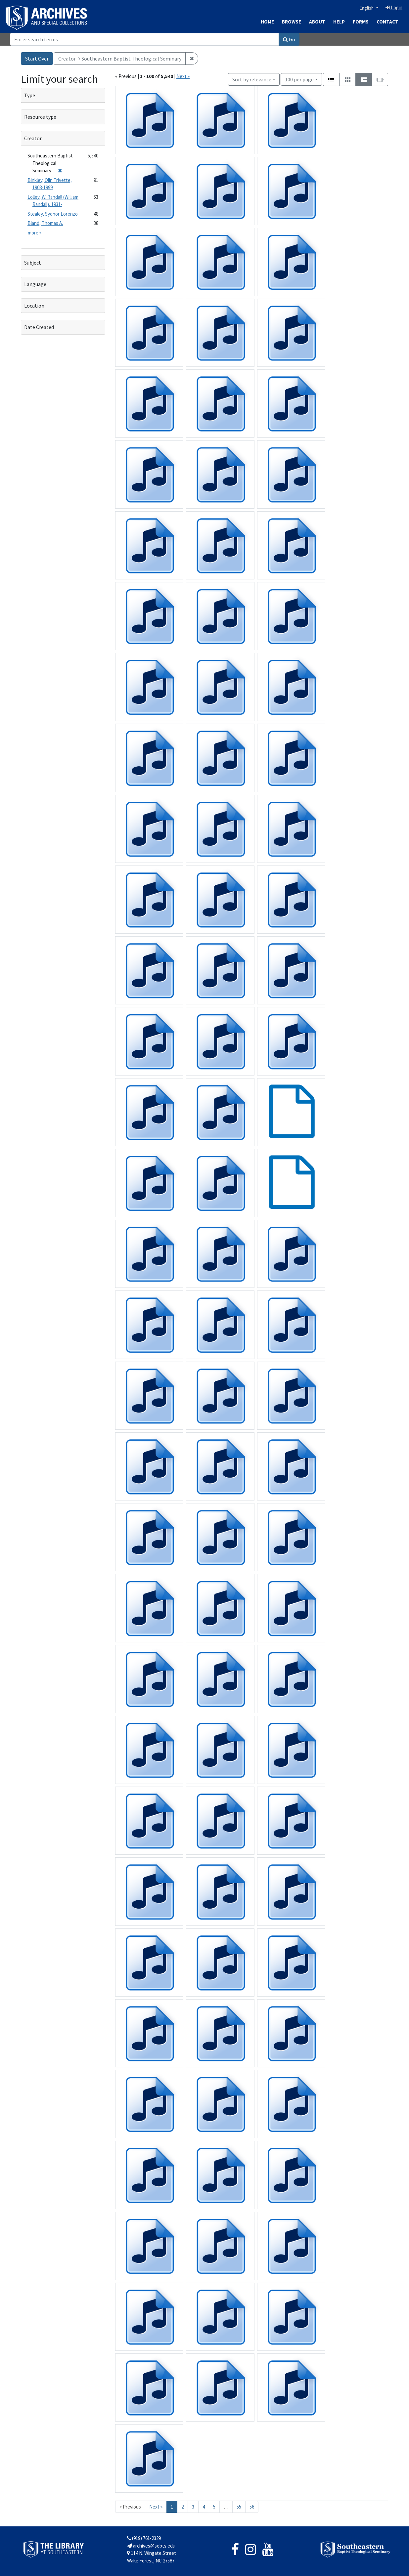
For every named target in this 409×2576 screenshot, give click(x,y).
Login (394, 7)
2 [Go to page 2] (182, 2507)
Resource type (40, 116)
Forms (361, 22)
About (317, 22)
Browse (291, 22)
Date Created (39, 327)
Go (289, 39)
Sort (251, 79)
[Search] (144, 39)
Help (339, 22)
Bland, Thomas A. (45, 223)
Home (267, 22)
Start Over (37, 58)
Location (34, 305)
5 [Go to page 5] (214, 2507)
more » (34, 233)
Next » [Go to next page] (155, 2507)
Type (29, 95)
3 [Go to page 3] (193, 2507)
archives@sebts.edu (151, 2546)
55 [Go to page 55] (239, 2507)
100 (299, 79)
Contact (387, 22)
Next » (183, 76)
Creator (33, 138)
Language (35, 284)
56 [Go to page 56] (252, 2507)
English (367, 8)
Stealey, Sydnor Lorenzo (52, 214)
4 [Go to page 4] (204, 2507)
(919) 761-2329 (144, 2538)
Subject (32, 262)
